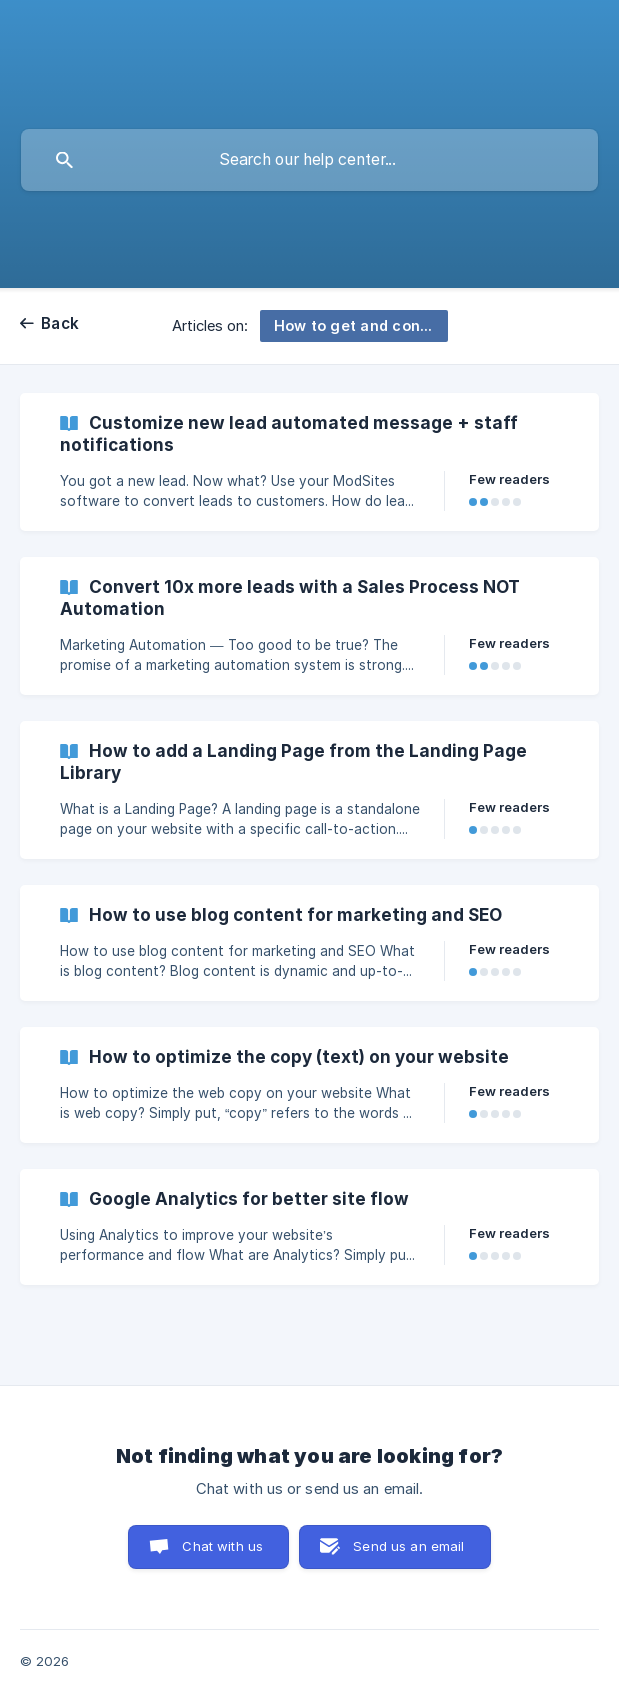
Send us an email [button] (408, 1546)
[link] (309, 462)
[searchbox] (309, 160)
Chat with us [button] (222, 1546)
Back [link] (60, 323)
